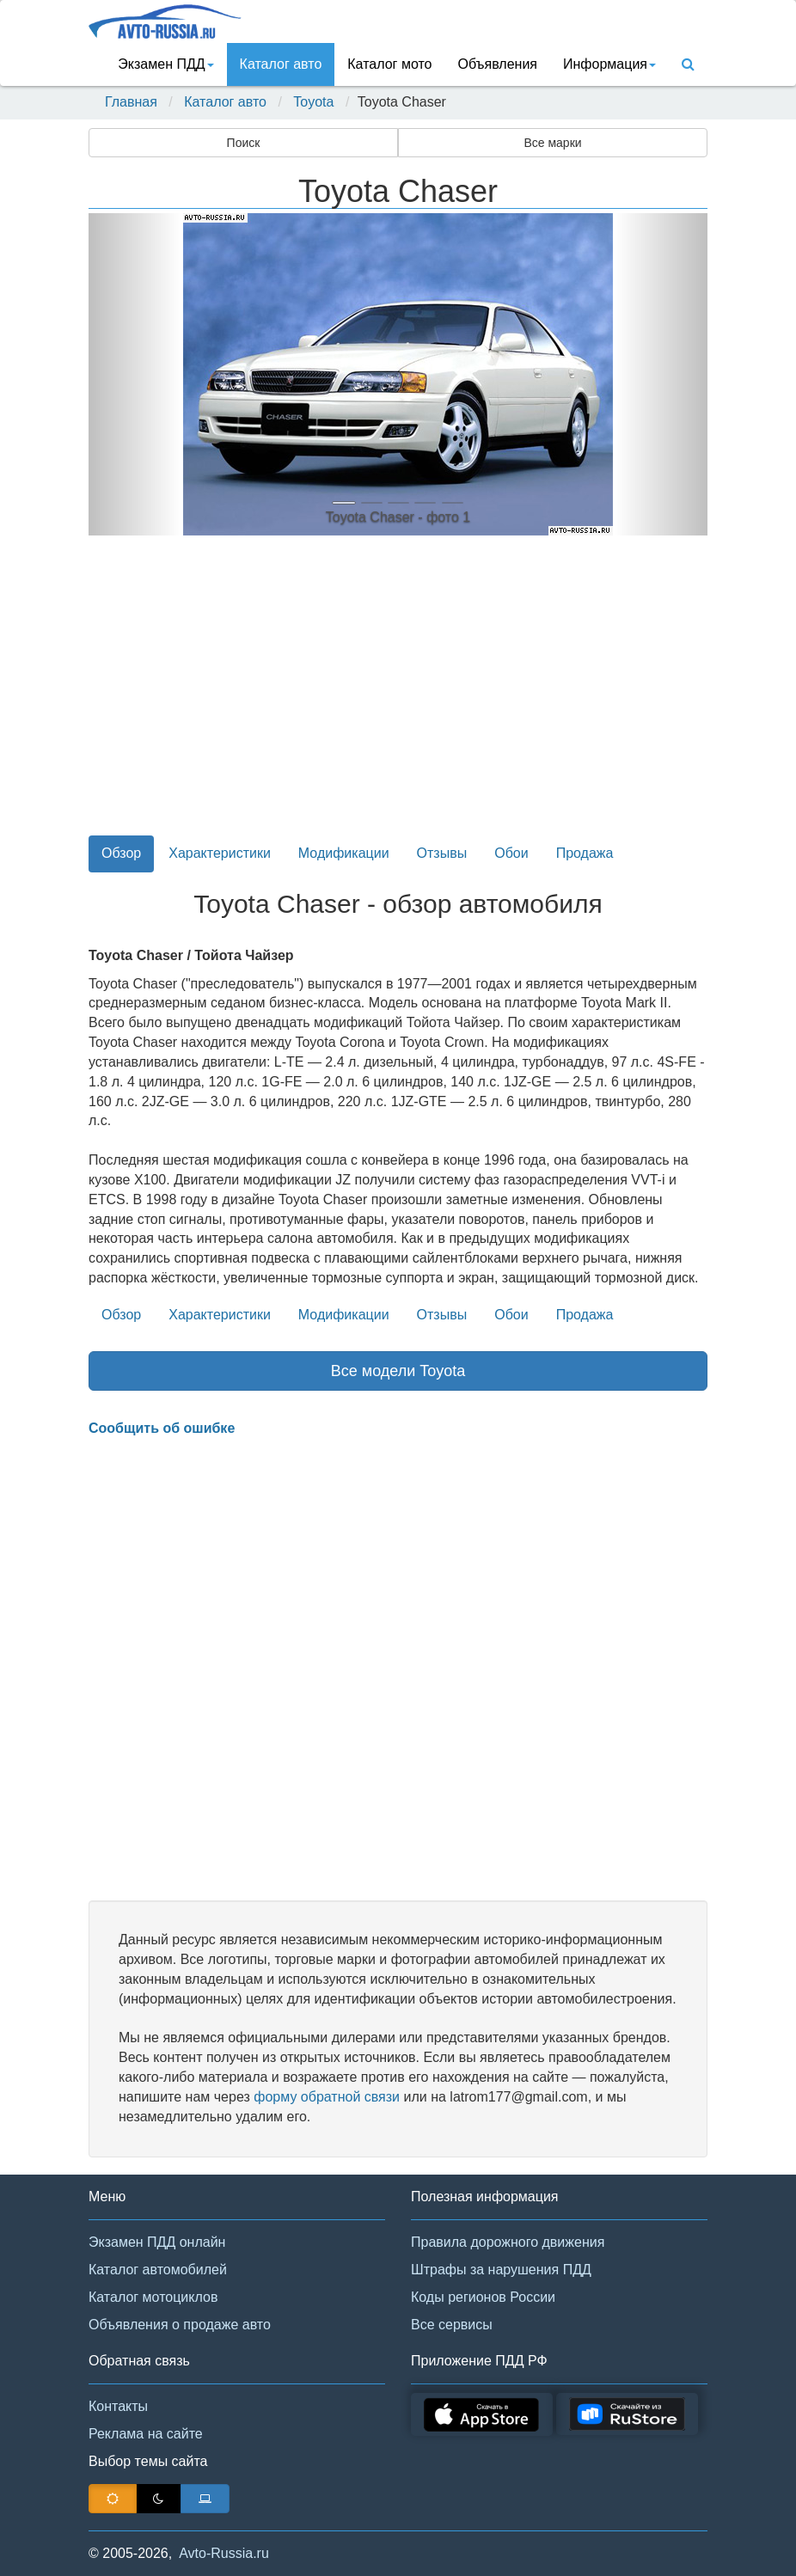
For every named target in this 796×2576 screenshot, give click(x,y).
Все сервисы (452, 2324)
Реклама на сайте (146, 2433)
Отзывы (442, 853)
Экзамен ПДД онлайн (157, 2242)
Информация (609, 64)
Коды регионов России (483, 2297)
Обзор (121, 853)
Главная (131, 102)
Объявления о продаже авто (180, 2324)
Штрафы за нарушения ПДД (501, 2269)
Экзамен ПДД (165, 64)
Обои (511, 853)
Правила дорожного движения (507, 2242)
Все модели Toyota (398, 1371)
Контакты (118, 2406)
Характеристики (219, 853)
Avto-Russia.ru (224, 2553)
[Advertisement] (398, 695)
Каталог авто (281, 64)
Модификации (343, 853)
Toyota (313, 102)
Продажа (585, 853)
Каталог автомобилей (158, 2269)
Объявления (497, 64)
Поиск (243, 143)
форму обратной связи (327, 2097)
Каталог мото (389, 64)
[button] (135, 374)
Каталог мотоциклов (153, 2297)
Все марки (552, 143)
